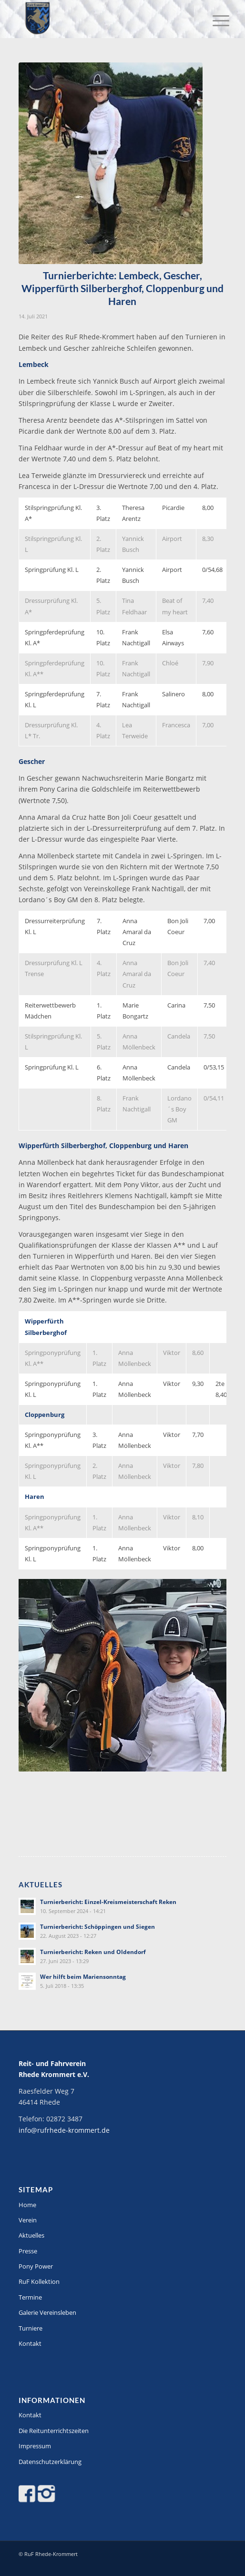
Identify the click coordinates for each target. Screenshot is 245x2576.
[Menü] (213, 20)
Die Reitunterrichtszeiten (54, 2430)
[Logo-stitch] (102, 19)
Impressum (35, 2446)
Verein (28, 2220)
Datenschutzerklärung (50, 2461)
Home (27, 2204)
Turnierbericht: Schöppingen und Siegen (97, 1926)
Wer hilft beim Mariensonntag (83, 1976)
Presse (28, 2251)
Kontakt (30, 2343)
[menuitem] (213, 20)
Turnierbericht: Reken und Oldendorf (93, 1951)
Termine (30, 2297)
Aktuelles (31, 2235)
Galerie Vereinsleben (47, 2312)
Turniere (30, 2328)
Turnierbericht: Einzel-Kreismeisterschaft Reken (108, 1901)
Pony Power (36, 2266)
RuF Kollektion (39, 2281)
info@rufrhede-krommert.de (64, 2130)
